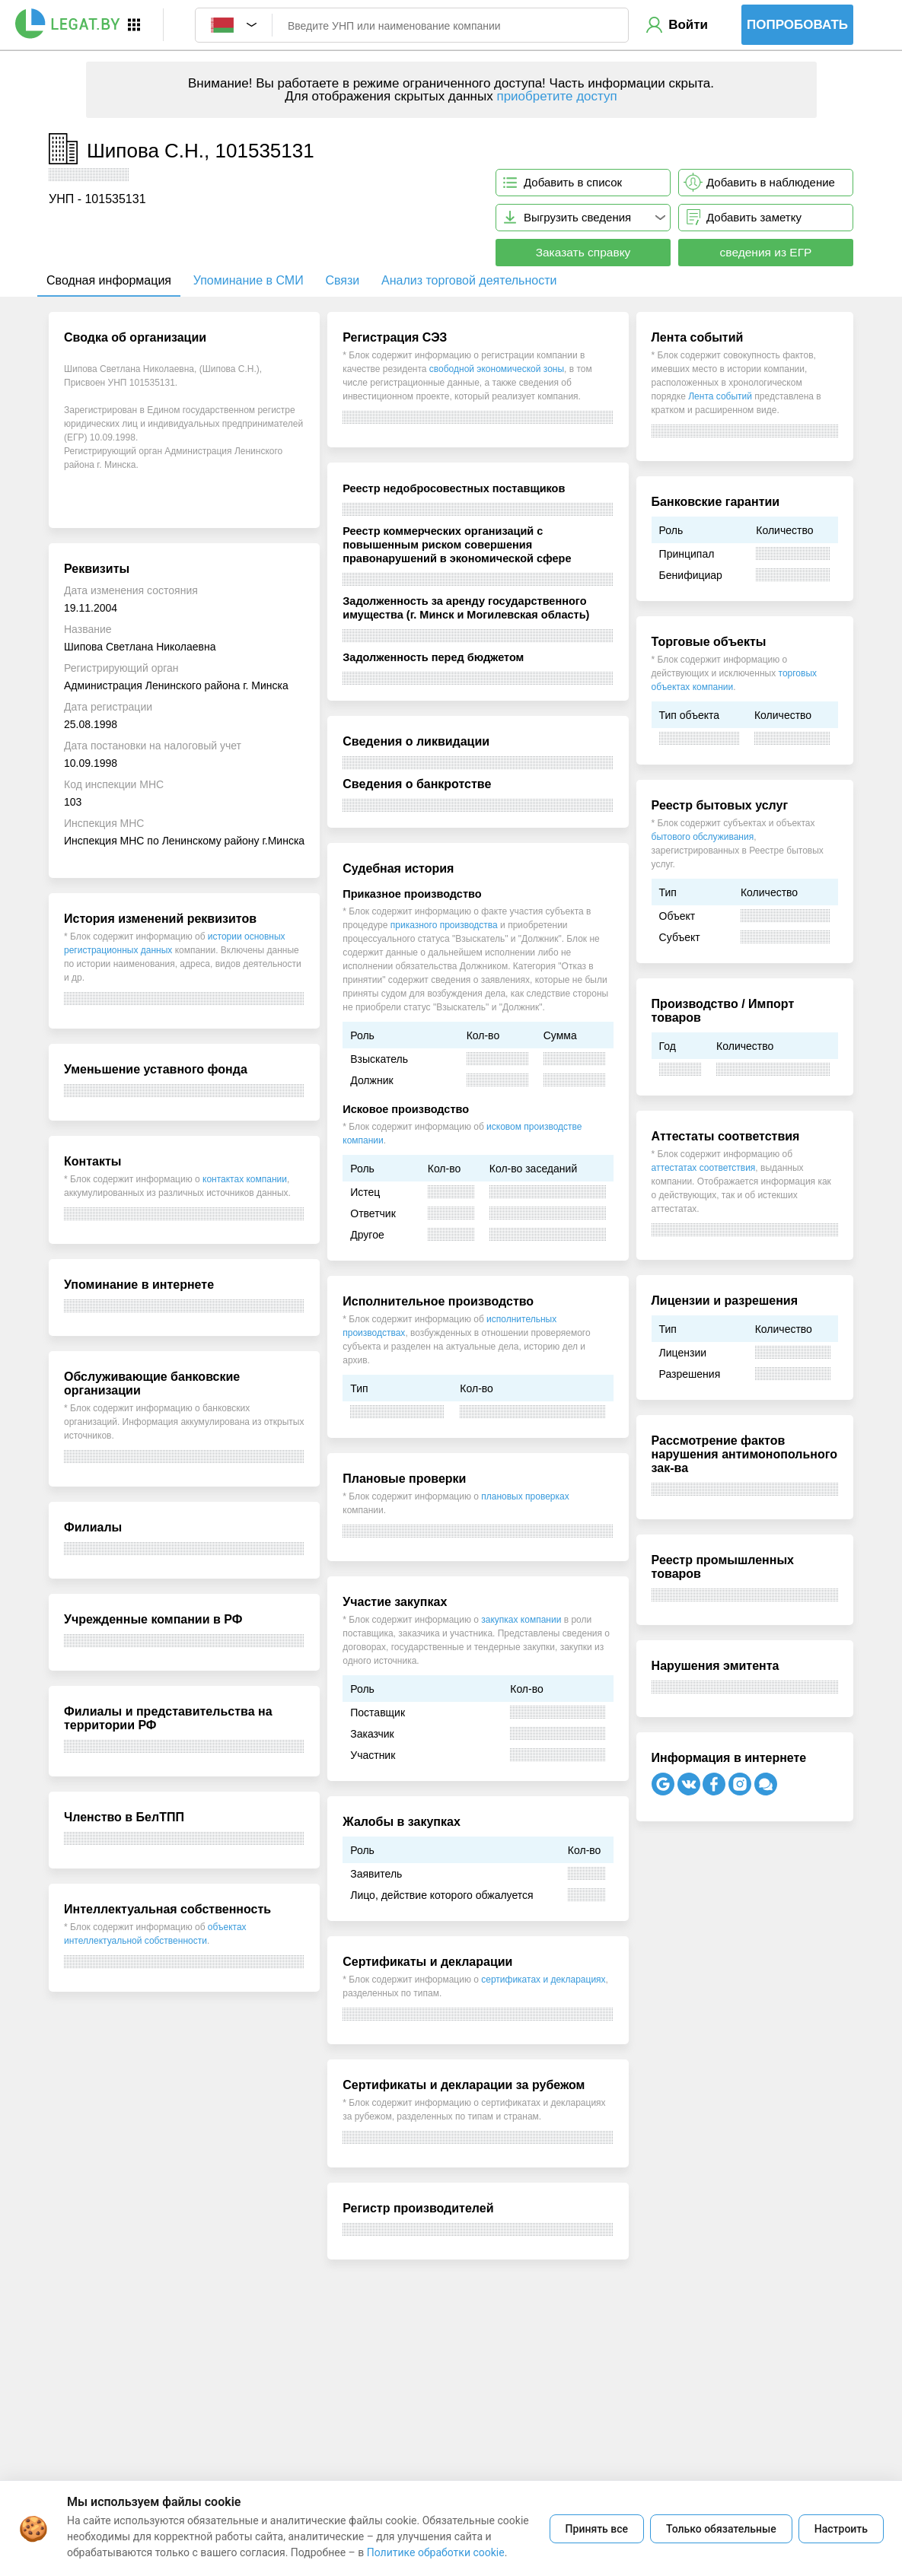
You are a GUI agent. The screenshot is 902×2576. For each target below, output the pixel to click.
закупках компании (521, 1619)
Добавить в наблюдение (770, 182)
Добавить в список (573, 182)
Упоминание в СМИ (248, 280)
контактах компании (244, 1179)
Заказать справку (583, 252)
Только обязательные (721, 2529)
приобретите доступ (556, 96)
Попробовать (797, 24)
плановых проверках (525, 1496)
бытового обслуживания (703, 837)
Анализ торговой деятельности (468, 280)
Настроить (841, 2529)
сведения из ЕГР (766, 252)
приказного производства (444, 925)
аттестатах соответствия (704, 1167)
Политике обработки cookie (436, 2552)
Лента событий (720, 396)
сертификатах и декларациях (543, 1979)
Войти (688, 24)
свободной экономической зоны (496, 369)
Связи (342, 280)
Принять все (597, 2529)
